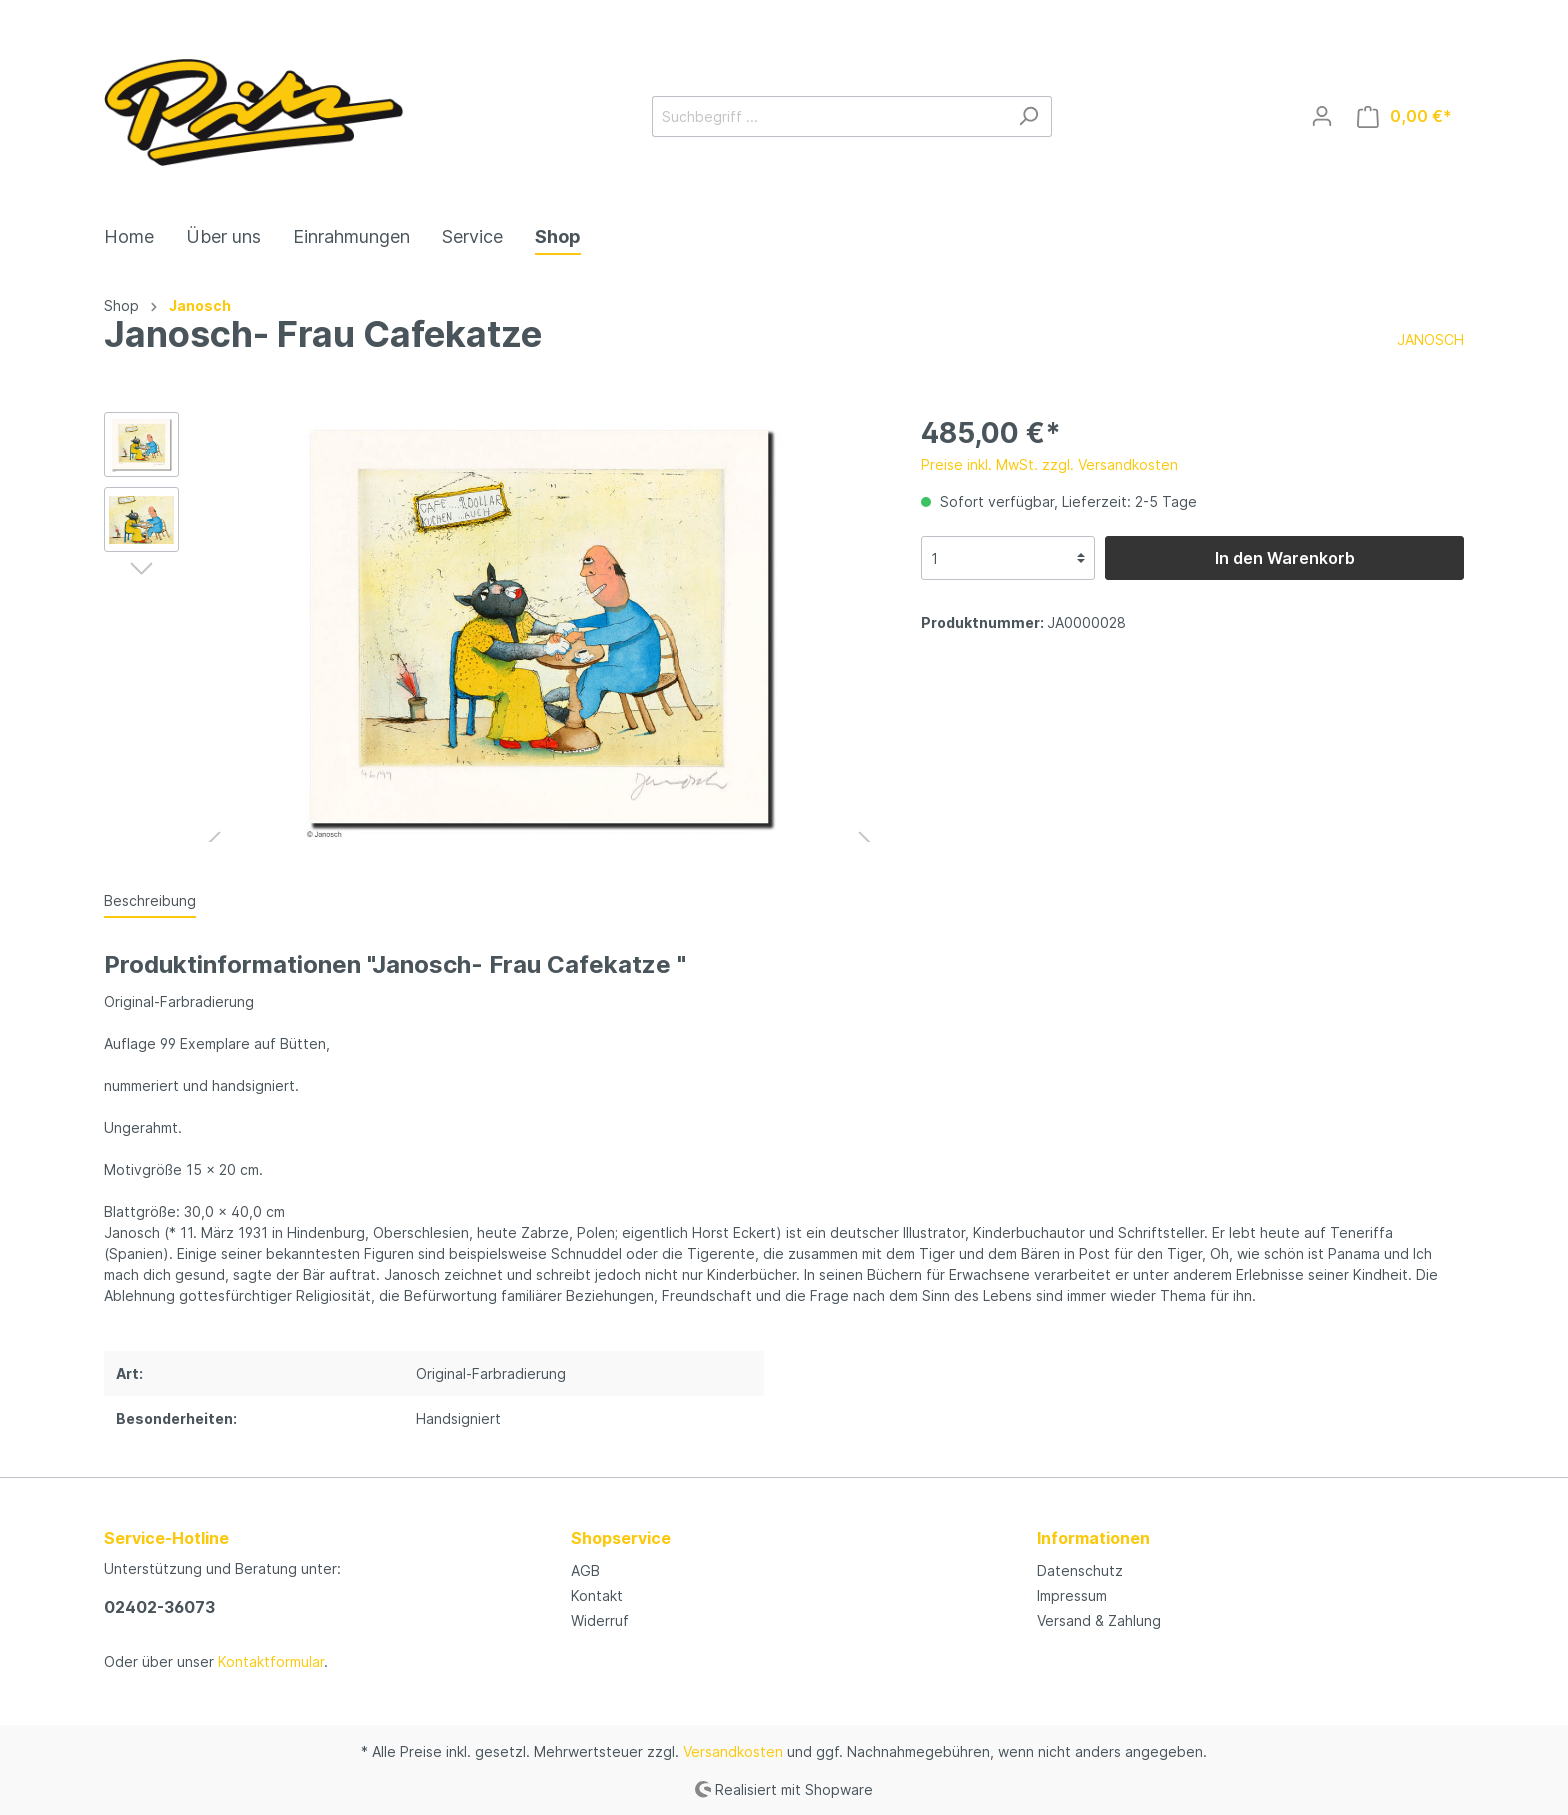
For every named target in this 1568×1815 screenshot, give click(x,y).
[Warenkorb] (1404, 116)
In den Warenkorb (1285, 558)
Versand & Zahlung (1099, 1620)
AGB (585, 1570)
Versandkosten (733, 1751)
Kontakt (597, 1595)
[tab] (150, 900)
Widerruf (600, 1620)
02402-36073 (159, 1607)
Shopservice (621, 1538)
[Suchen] (1028, 116)
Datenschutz (1080, 1570)
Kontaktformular (271, 1661)
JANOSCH (1430, 339)
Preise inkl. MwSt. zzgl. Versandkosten (1049, 464)
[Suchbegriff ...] (829, 116)
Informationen (1093, 1538)
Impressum (1072, 1595)
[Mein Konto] (1322, 116)
